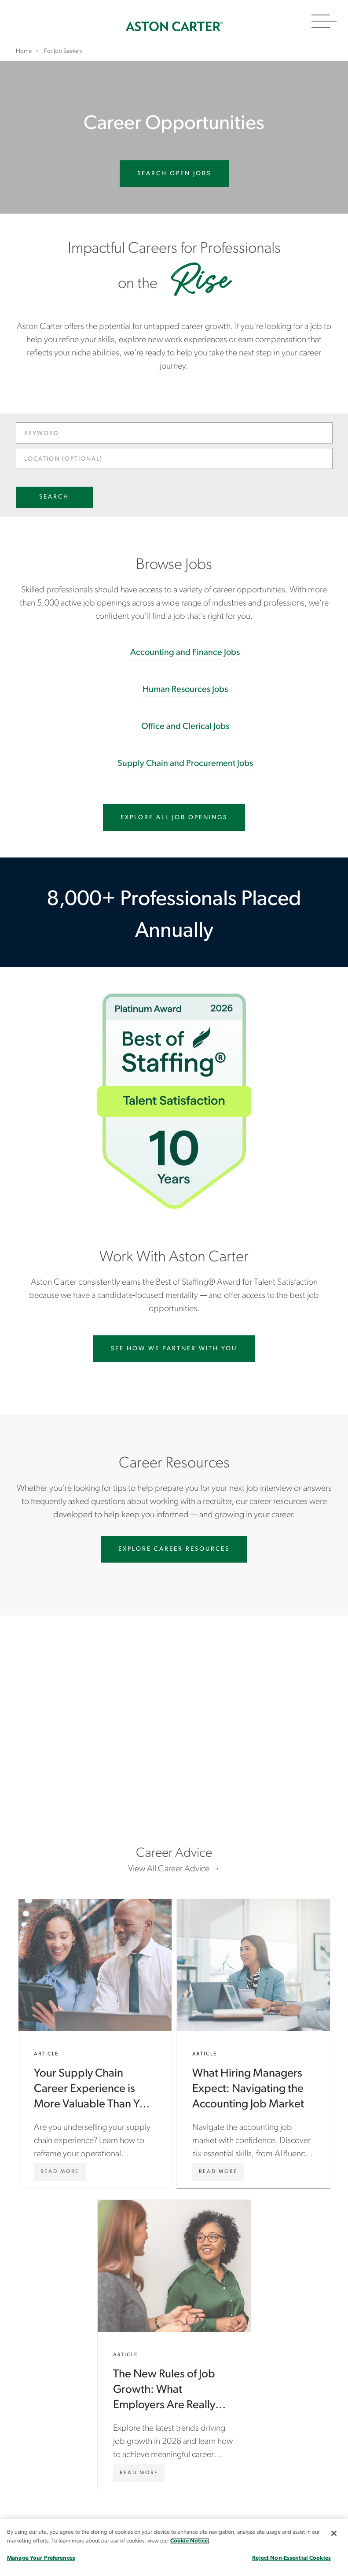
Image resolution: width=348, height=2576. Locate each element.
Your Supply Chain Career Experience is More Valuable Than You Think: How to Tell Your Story (95, 2043)
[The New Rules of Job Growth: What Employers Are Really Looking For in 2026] (139, 2473)
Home (174, 26)
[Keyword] (174, 433)
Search (54, 497)
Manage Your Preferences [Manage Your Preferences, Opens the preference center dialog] (41, 2558)
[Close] (334, 2533)
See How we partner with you (174, 1348)
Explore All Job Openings (174, 817)
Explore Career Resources (174, 1549)
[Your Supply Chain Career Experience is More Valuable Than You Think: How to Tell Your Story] (60, 2172)
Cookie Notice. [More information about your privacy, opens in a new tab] (189, 2541)
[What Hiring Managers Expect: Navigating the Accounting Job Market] (218, 2172)
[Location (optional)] (174, 458)
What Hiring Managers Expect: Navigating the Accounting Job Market (253, 2043)
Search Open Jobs (174, 173)
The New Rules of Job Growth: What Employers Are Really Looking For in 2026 (174, 2344)
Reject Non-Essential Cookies (291, 2558)
